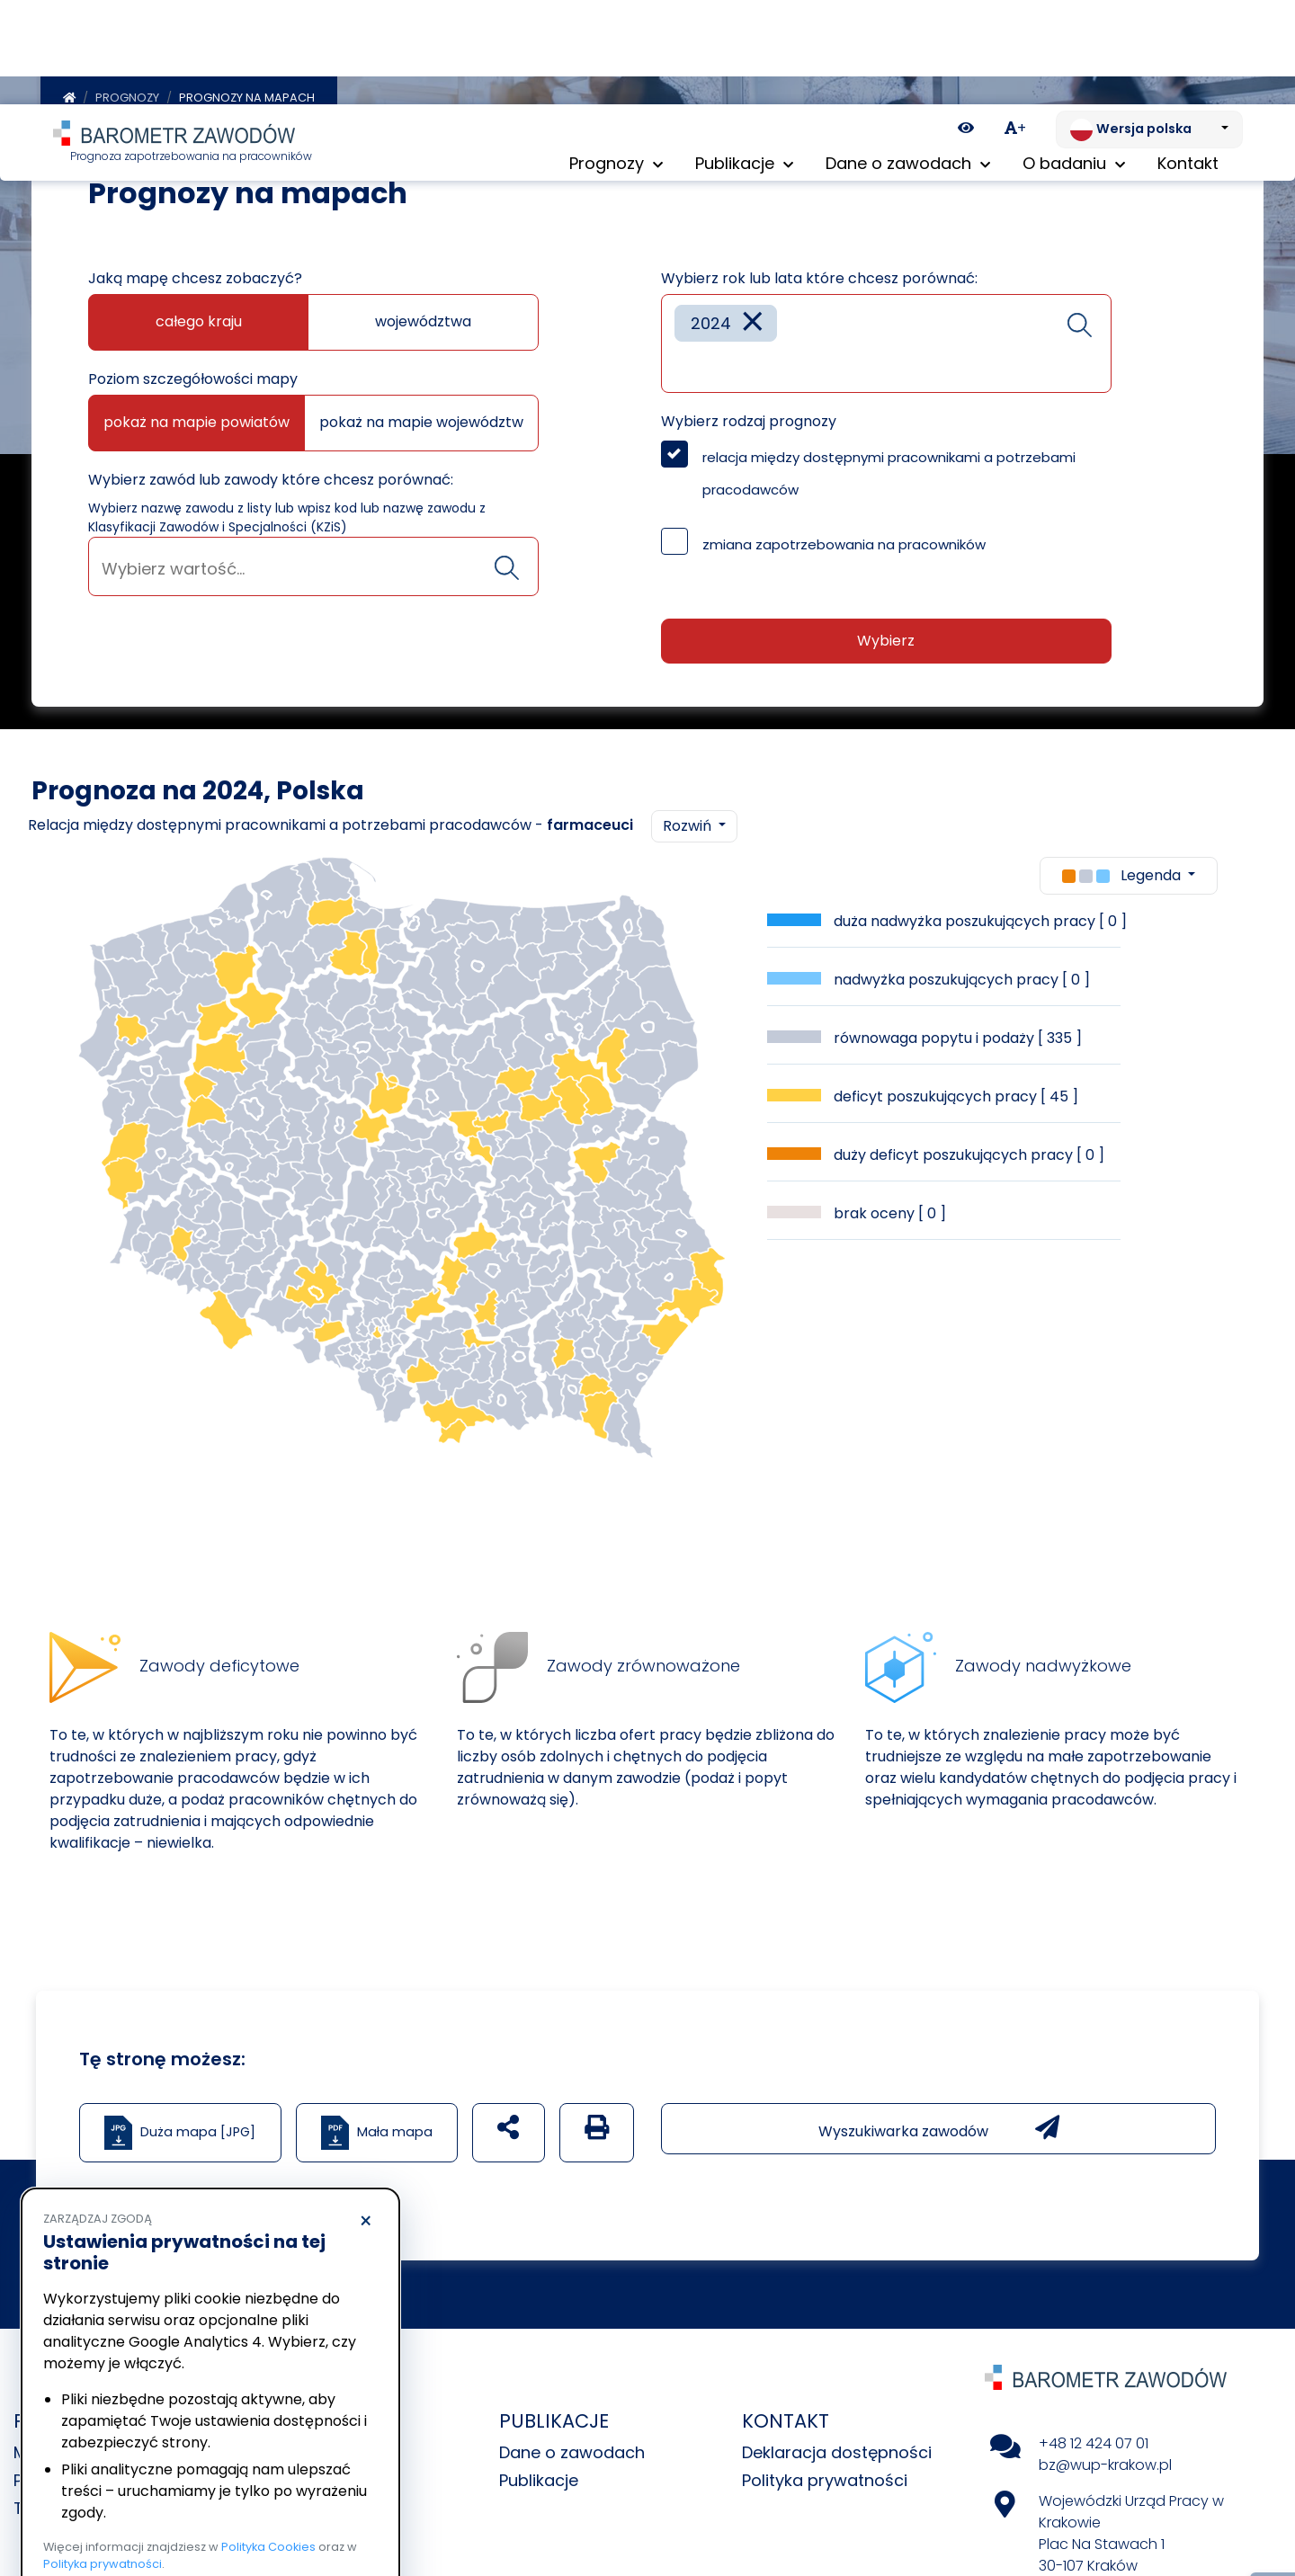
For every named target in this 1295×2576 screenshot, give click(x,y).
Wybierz (886, 634)
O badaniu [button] (1074, 62)
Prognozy (127, 91)
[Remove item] (753, 317)
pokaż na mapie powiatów (196, 416)
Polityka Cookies (268, 2442)
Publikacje (538, 2474)
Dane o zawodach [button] (908, 62)
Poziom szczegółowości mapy (193, 372)
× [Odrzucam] (365, 2117)
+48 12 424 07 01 (1093, 2437)
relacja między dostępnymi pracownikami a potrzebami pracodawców (889, 467)
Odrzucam (124, 2509)
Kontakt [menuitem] (1188, 62)
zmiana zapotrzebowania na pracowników (844, 538)
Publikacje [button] (744, 62)
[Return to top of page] (1272, 2499)
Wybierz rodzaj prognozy (748, 415)
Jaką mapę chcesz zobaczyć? (195, 272)
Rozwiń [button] (689, 819)
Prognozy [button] (616, 62)
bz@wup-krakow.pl (1105, 2458)
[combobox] (313, 560)
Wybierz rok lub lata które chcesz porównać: (819, 272)
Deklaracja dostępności (837, 2446)
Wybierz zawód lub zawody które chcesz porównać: (270, 473)
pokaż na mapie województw (421, 416)
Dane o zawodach (572, 2446)
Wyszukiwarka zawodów (938, 2121)
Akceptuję (297, 2509)
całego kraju (199, 315)
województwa (423, 315)
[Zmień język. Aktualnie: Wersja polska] (1149, 25)
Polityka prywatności (824, 2474)
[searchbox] (313, 562)
